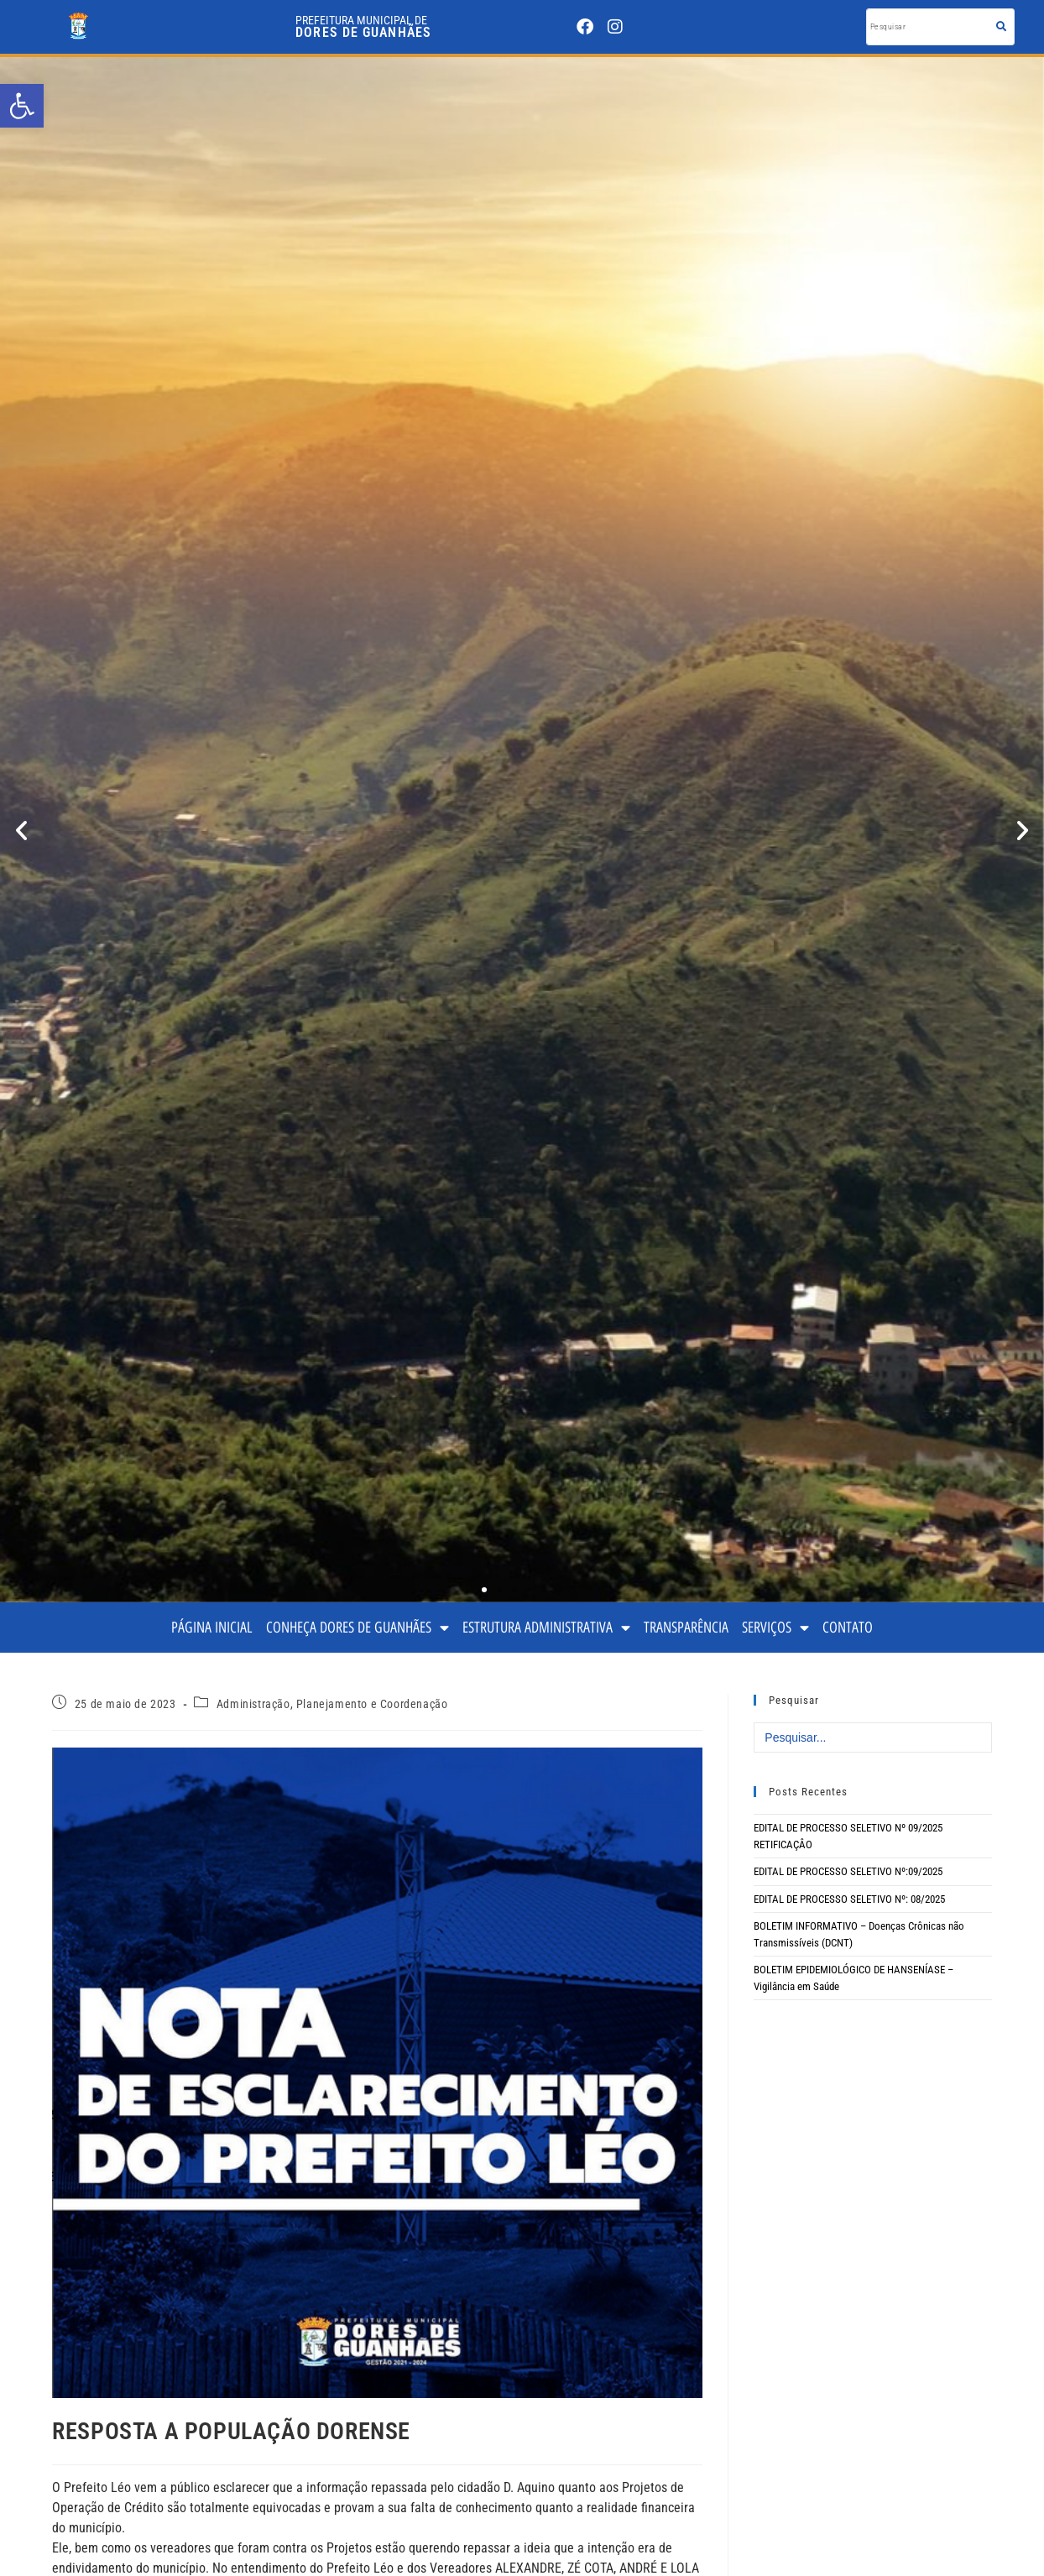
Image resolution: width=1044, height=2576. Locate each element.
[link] (22, 106)
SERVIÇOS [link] (775, 1627)
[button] (21, 830)
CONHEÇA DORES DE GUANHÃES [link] (357, 1627)
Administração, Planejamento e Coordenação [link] (332, 1704)
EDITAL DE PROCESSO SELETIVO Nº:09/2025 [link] (848, 1871)
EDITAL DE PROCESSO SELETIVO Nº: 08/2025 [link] (849, 1899)
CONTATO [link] (847, 1627)
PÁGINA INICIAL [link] (212, 1627)
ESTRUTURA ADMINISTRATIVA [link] (546, 1627)
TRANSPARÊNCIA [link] (686, 1627)
